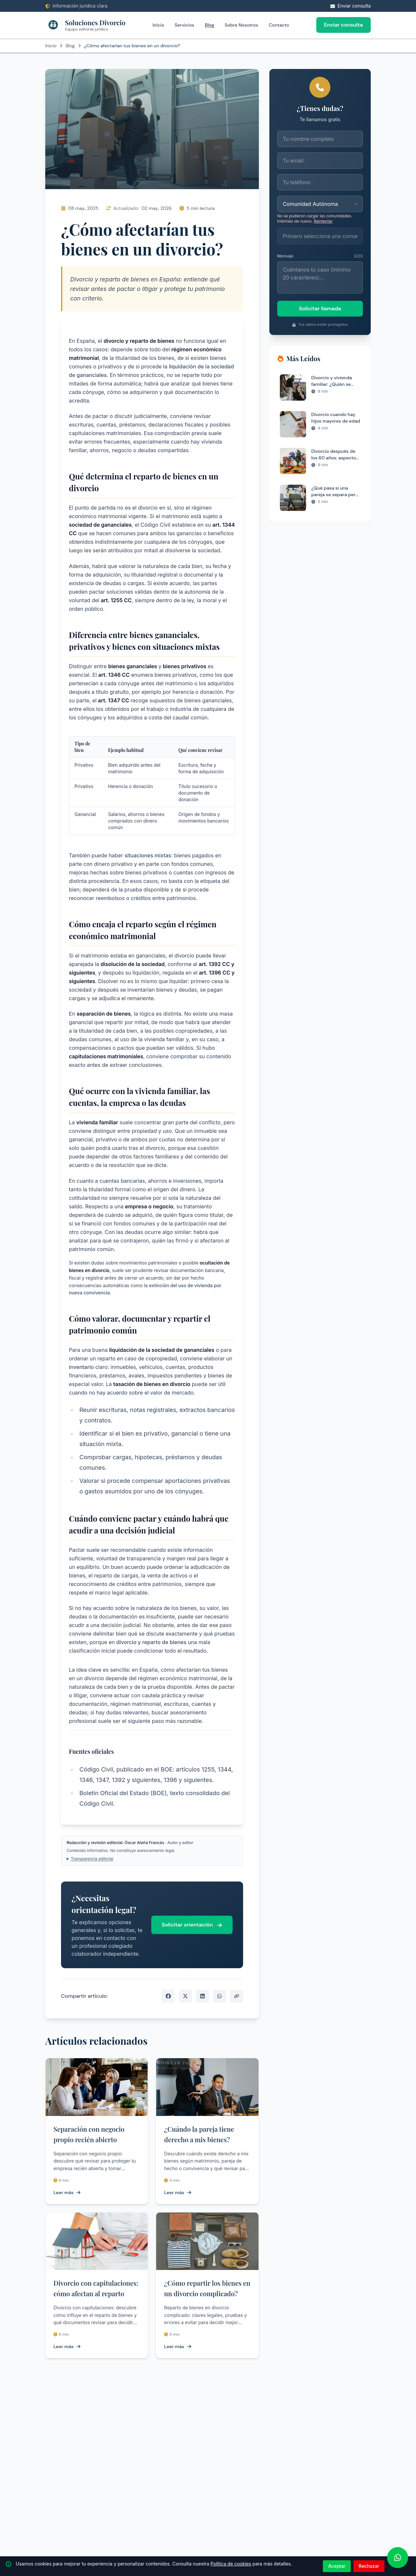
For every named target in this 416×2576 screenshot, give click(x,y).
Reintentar (323, 221)
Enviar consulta (343, 24)
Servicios (184, 25)
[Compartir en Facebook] (168, 1996)
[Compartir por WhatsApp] (219, 1996)
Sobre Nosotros (241, 25)
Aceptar (336, 2566)
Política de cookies (231, 2563)
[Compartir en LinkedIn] (202, 1996)
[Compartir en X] (185, 1996)
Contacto (279, 25)
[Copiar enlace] (236, 1996)
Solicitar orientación (192, 1924)
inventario (81, 1367)
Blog (209, 25)
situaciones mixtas (147, 855)
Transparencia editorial (92, 1858)
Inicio (158, 25)
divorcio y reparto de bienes (151, 1642)
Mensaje (285, 255)
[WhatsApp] (397, 2557)
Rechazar (369, 2566)
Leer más (67, 2192)
